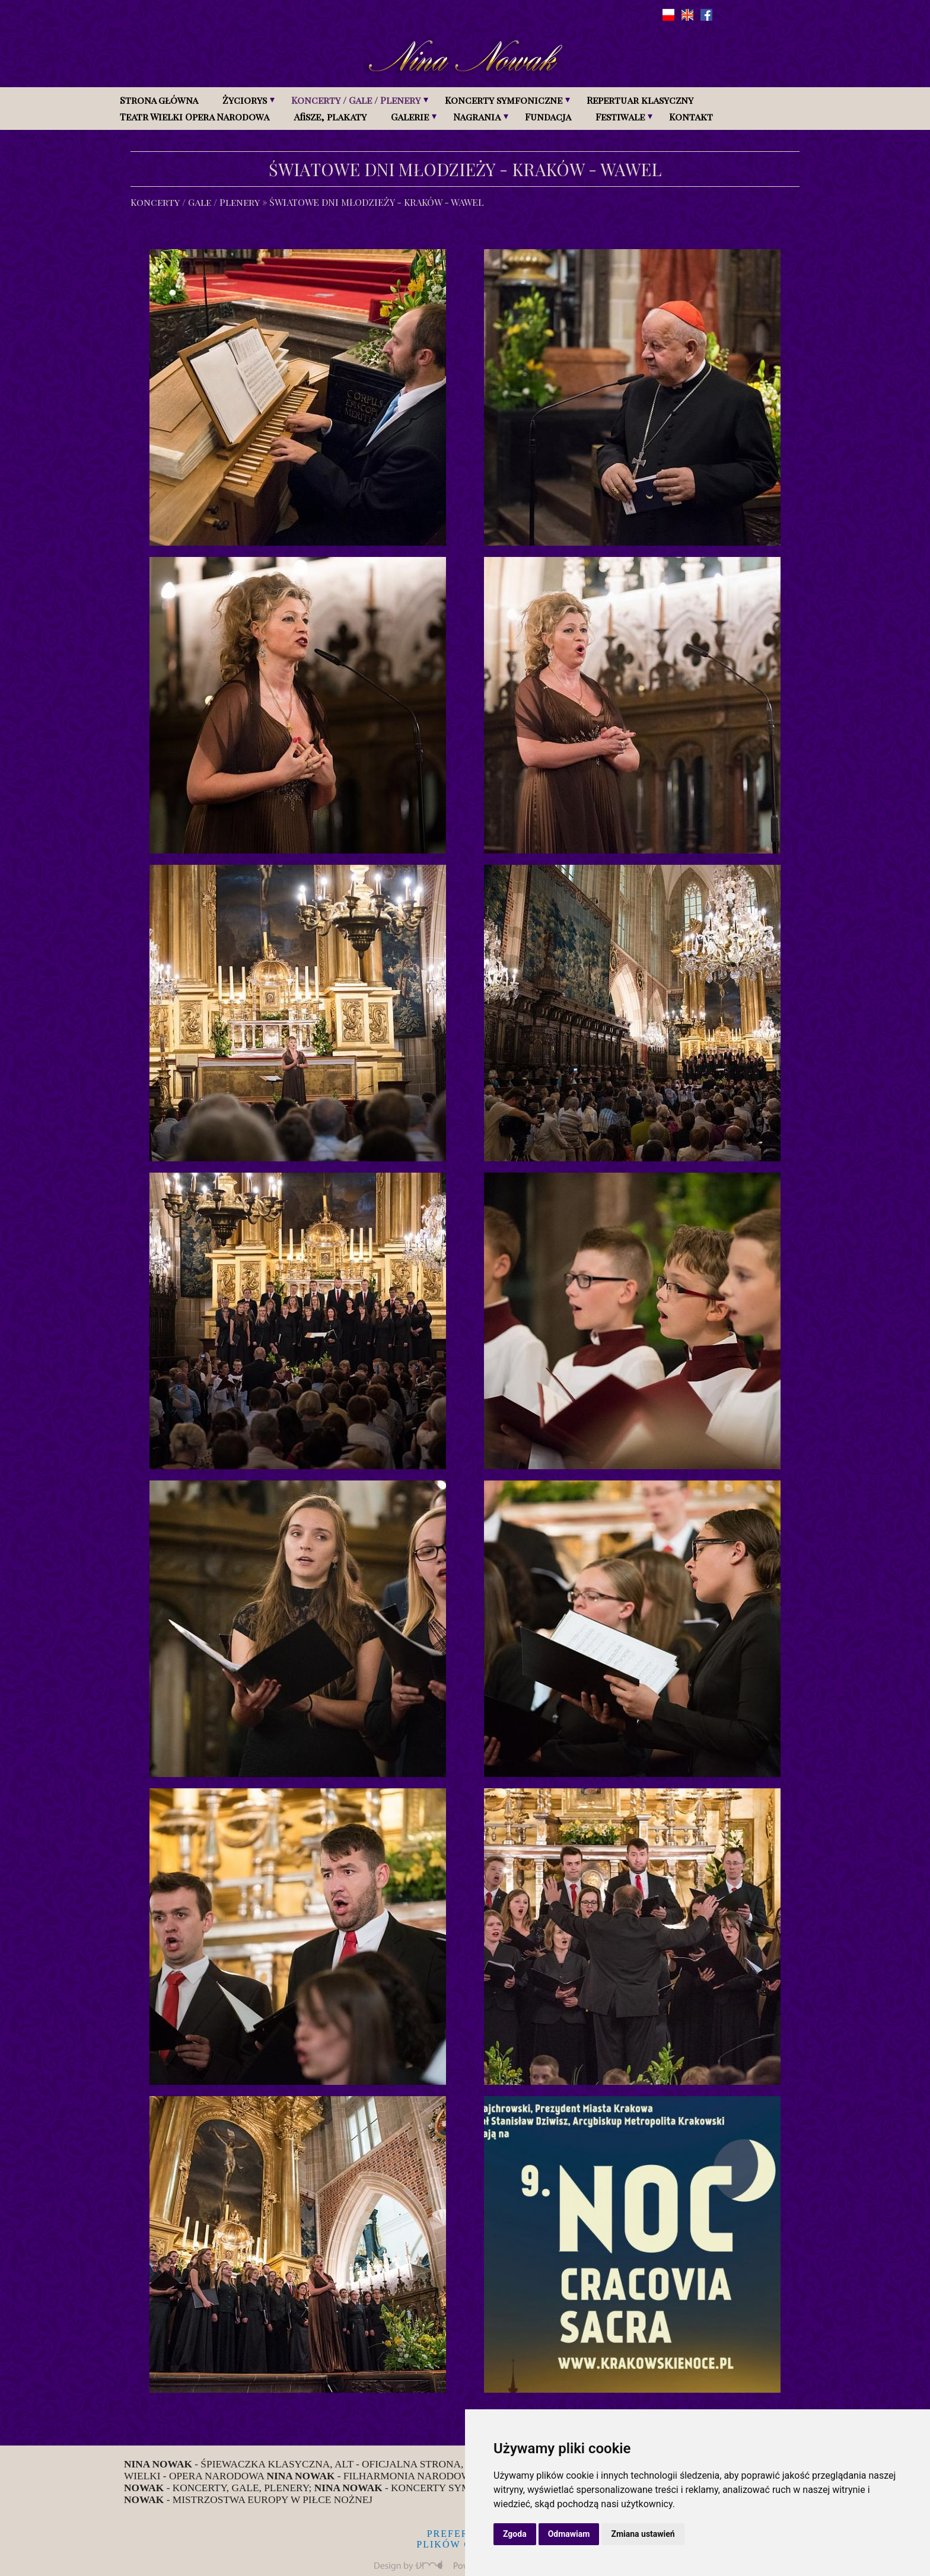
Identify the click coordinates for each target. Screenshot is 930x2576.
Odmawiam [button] (569, 2534)
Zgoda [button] (515, 2534)
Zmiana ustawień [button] (642, 2534)
